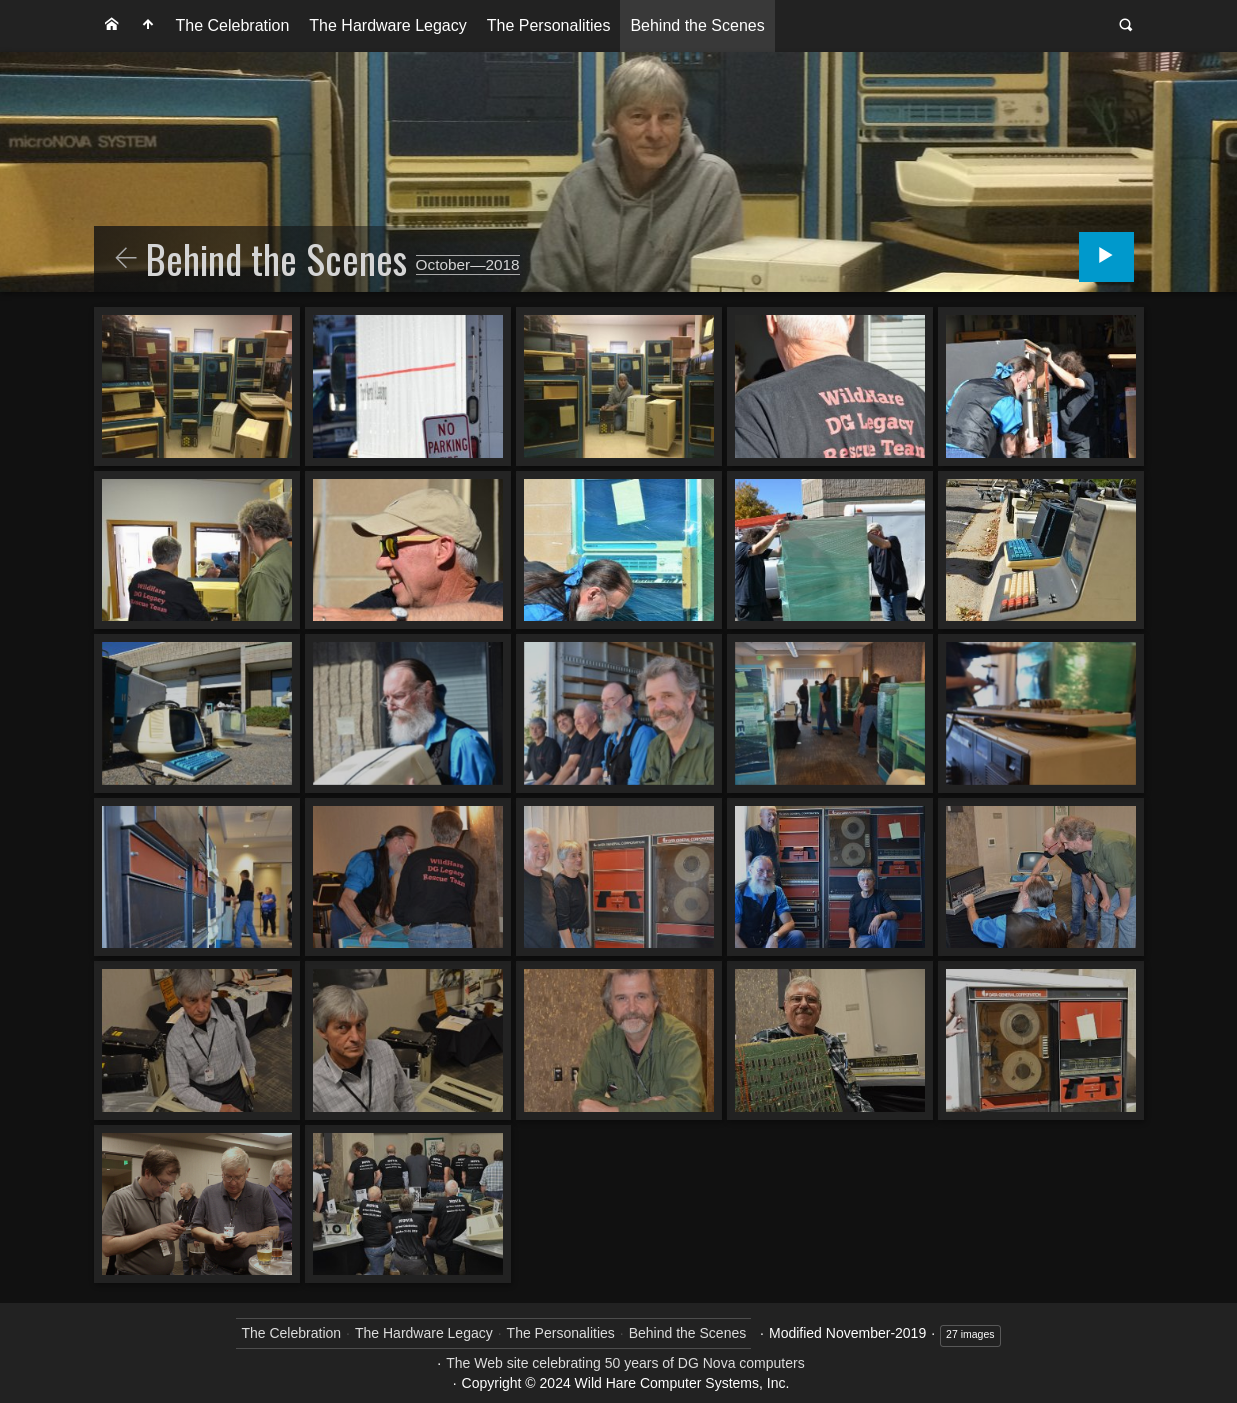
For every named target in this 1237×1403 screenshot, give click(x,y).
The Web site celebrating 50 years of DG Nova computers (625, 1363)
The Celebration (233, 25)
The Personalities (549, 25)
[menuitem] (112, 26)
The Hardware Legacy (387, 25)
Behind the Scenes (697, 25)
